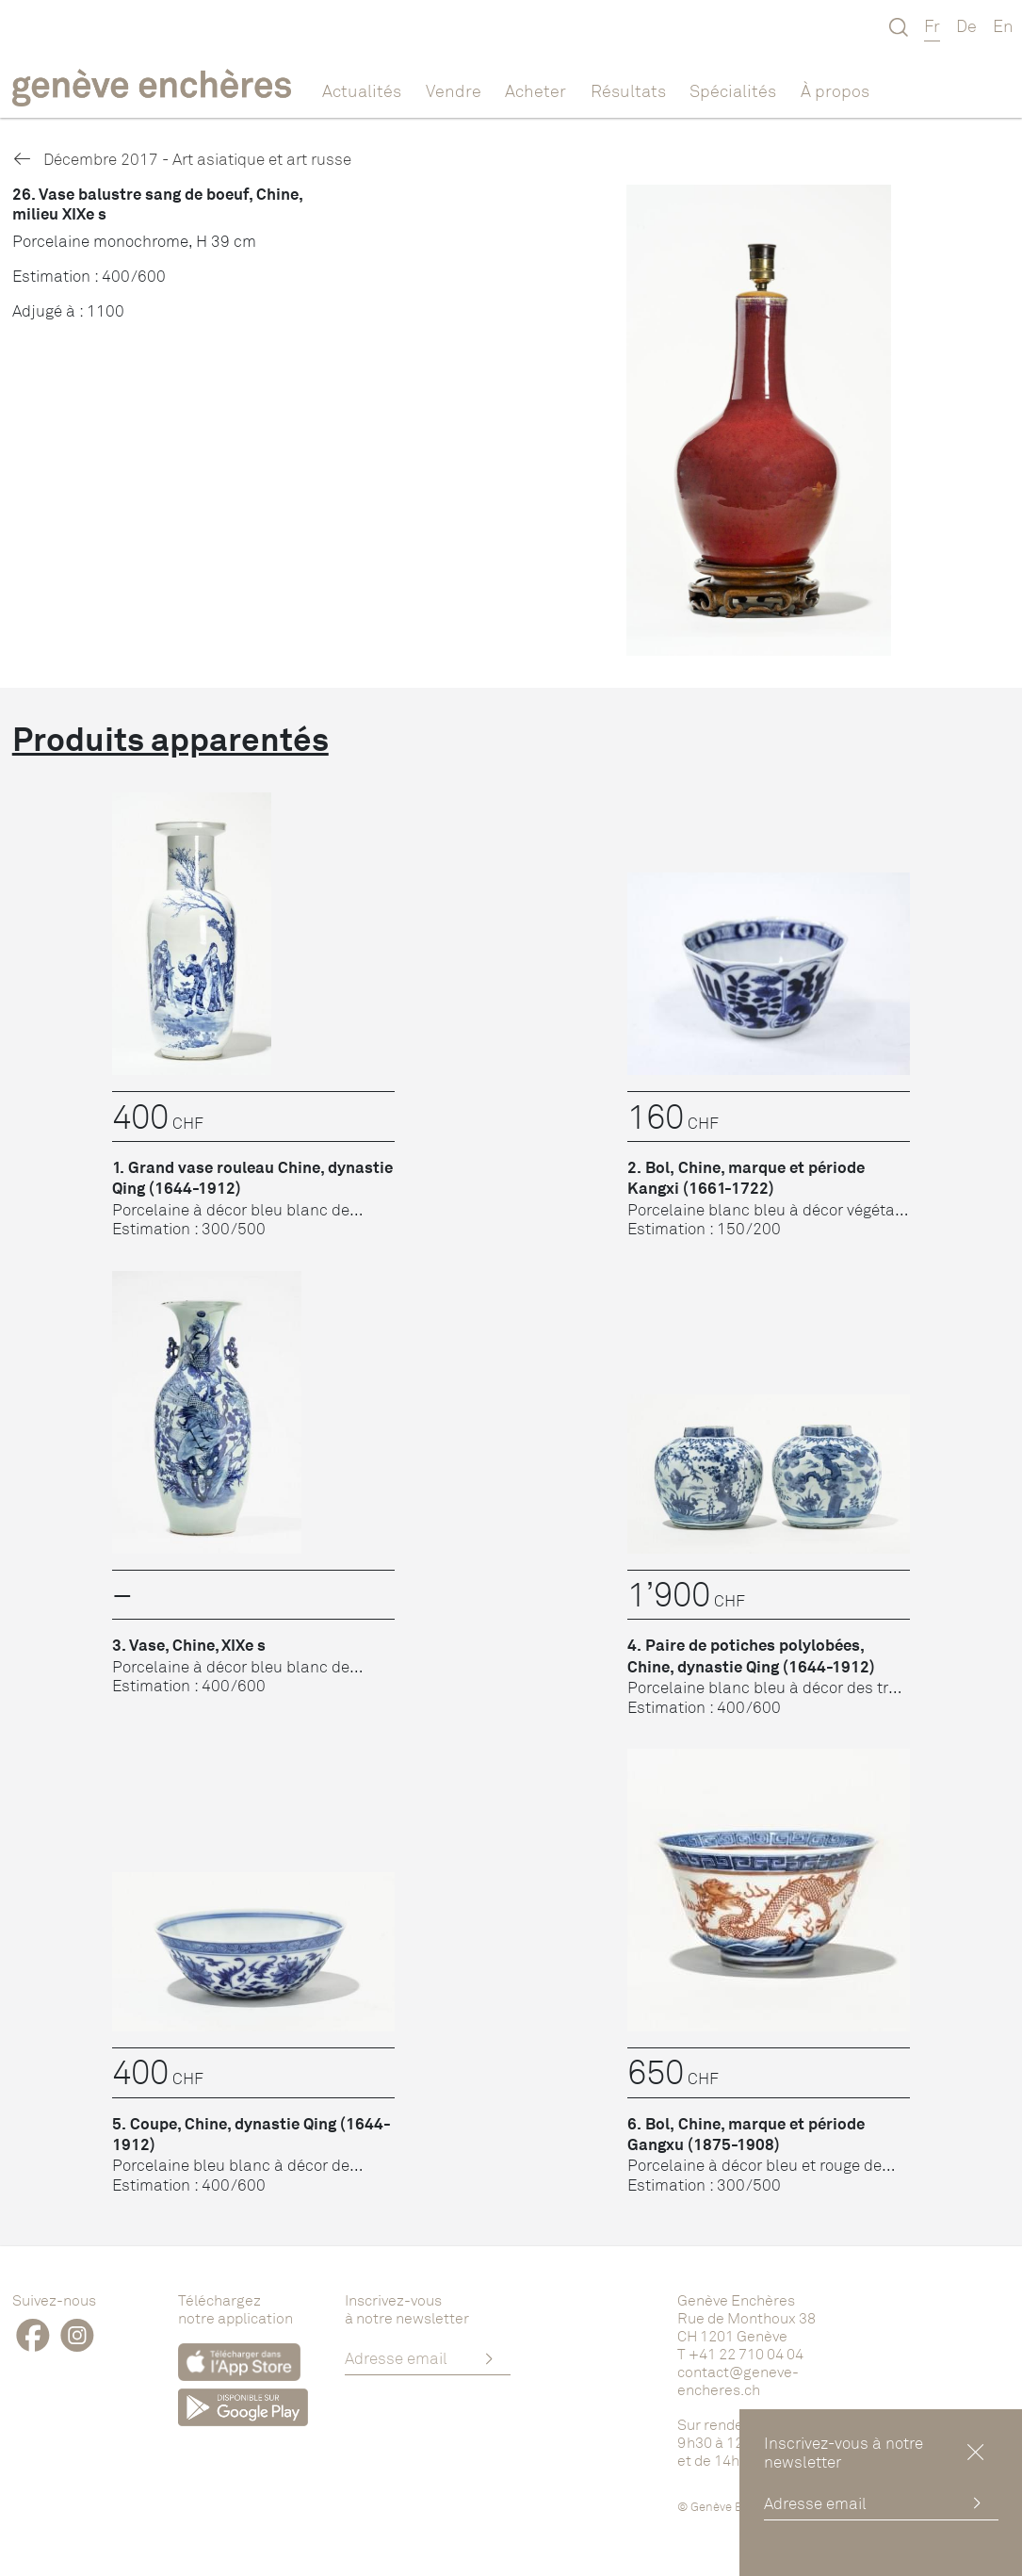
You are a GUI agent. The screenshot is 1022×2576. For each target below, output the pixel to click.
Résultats (628, 90)
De (966, 25)
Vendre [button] (453, 90)
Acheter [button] (535, 90)
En (1003, 25)
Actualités (361, 90)
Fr (932, 25)
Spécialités (732, 90)
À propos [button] (835, 90)
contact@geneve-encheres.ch (738, 2380)
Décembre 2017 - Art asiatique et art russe (181, 159)
